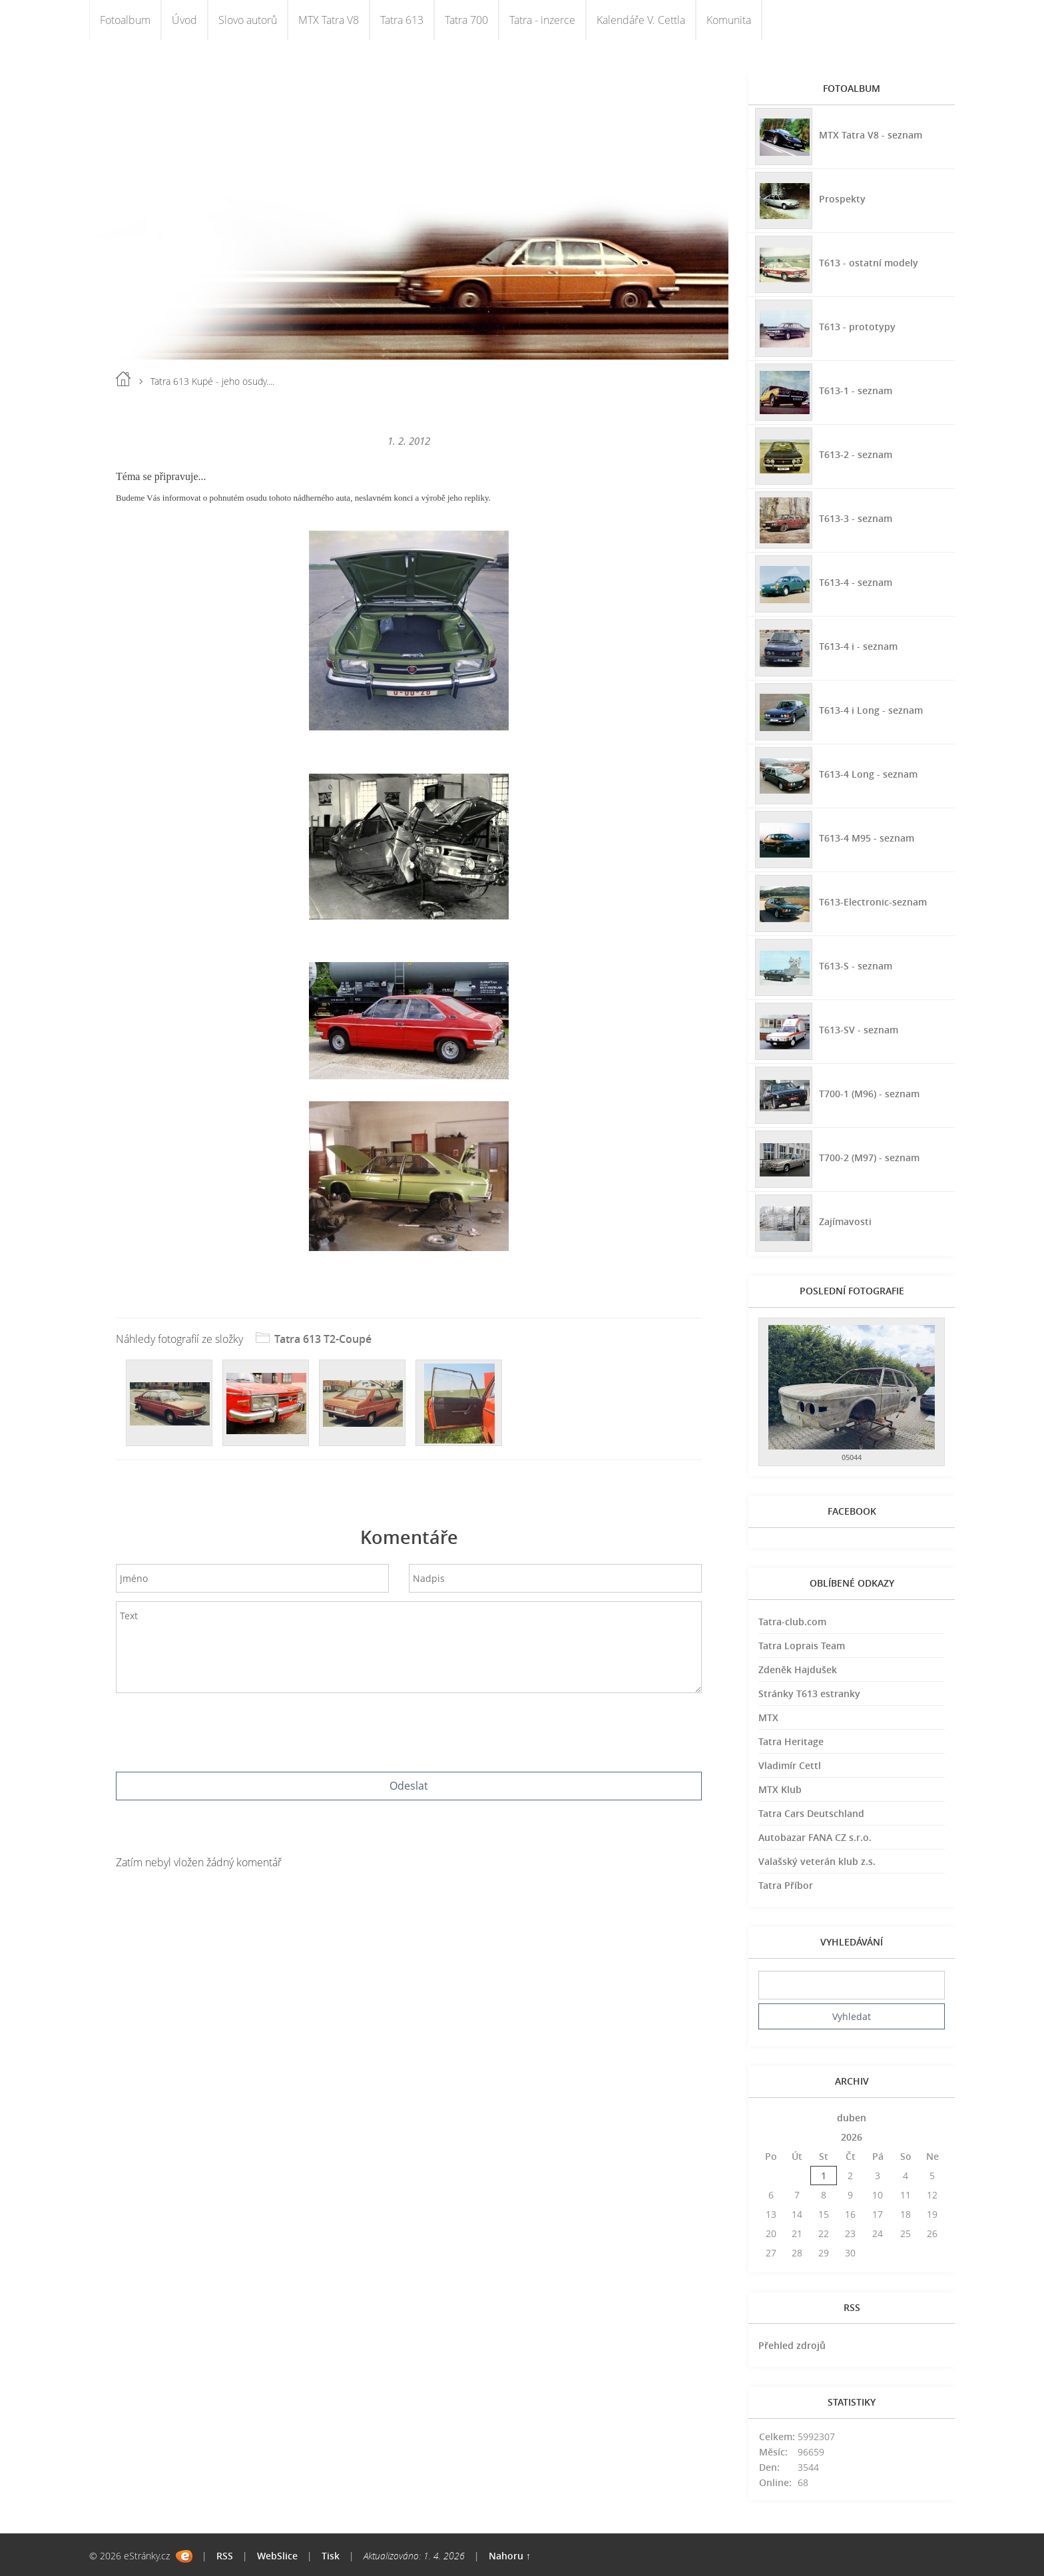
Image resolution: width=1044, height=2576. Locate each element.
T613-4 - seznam (855, 582)
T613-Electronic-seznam (873, 902)
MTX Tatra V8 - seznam (870, 135)
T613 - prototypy (857, 326)
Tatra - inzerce (542, 20)
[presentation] (409, 1729)
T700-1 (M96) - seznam (869, 1093)
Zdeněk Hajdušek (797, 1669)
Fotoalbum (125, 20)
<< (771, 2117)
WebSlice (277, 2555)
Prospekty (842, 198)
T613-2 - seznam (855, 454)
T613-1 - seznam (855, 390)
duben (851, 2117)
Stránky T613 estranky (809, 1693)
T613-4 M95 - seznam (866, 838)
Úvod (184, 20)
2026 (851, 2137)
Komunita (728, 20)
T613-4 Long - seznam (868, 774)
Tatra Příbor (785, 1885)
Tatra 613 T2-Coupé (323, 1339)
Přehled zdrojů (792, 2345)
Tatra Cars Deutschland (811, 1813)
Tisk (331, 2555)
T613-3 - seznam (855, 518)
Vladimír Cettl (789, 1765)
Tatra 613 (401, 20)
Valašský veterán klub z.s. (817, 1861)
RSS (224, 2555)
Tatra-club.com (792, 1621)
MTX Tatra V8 (328, 20)
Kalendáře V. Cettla (641, 20)
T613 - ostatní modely (868, 262)
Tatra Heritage (791, 1741)
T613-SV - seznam (858, 1029)
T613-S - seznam (855, 965)
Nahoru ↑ (510, 2555)
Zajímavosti (845, 1221)
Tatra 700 (466, 20)
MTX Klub (780, 1789)
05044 (852, 1457)
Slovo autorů (247, 20)
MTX (768, 1717)
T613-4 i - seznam (858, 646)
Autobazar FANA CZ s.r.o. (815, 1837)
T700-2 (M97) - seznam (869, 1157)
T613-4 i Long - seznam (871, 710)
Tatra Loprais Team (801, 1645)
